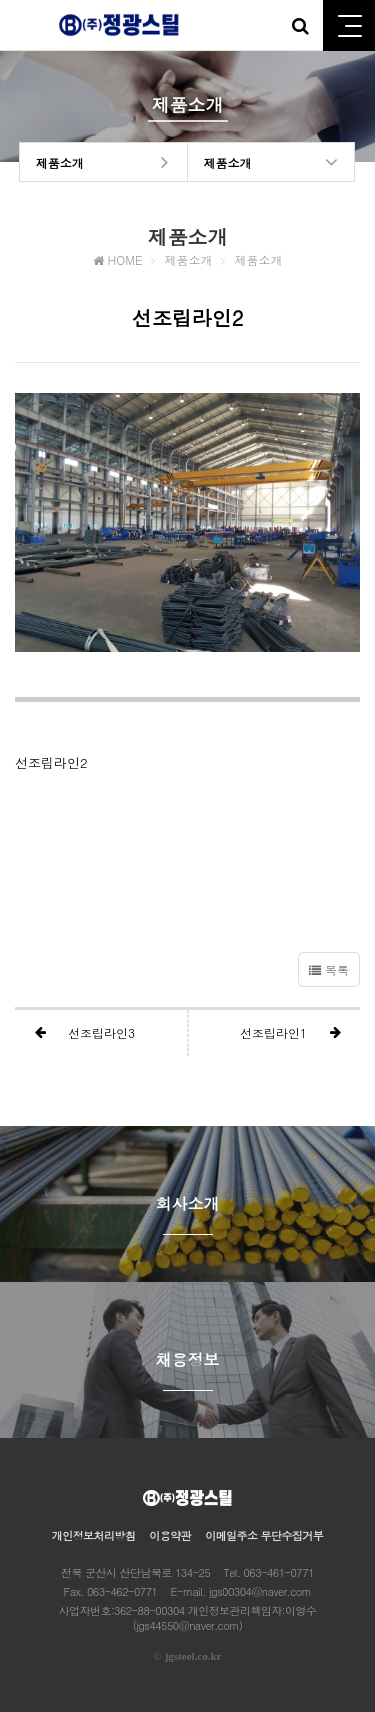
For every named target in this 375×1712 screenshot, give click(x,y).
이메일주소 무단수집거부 (264, 1535)
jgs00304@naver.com (260, 1591)
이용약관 (170, 1535)
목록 (329, 969)
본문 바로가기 (0, 0)
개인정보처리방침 (94, 1535)
